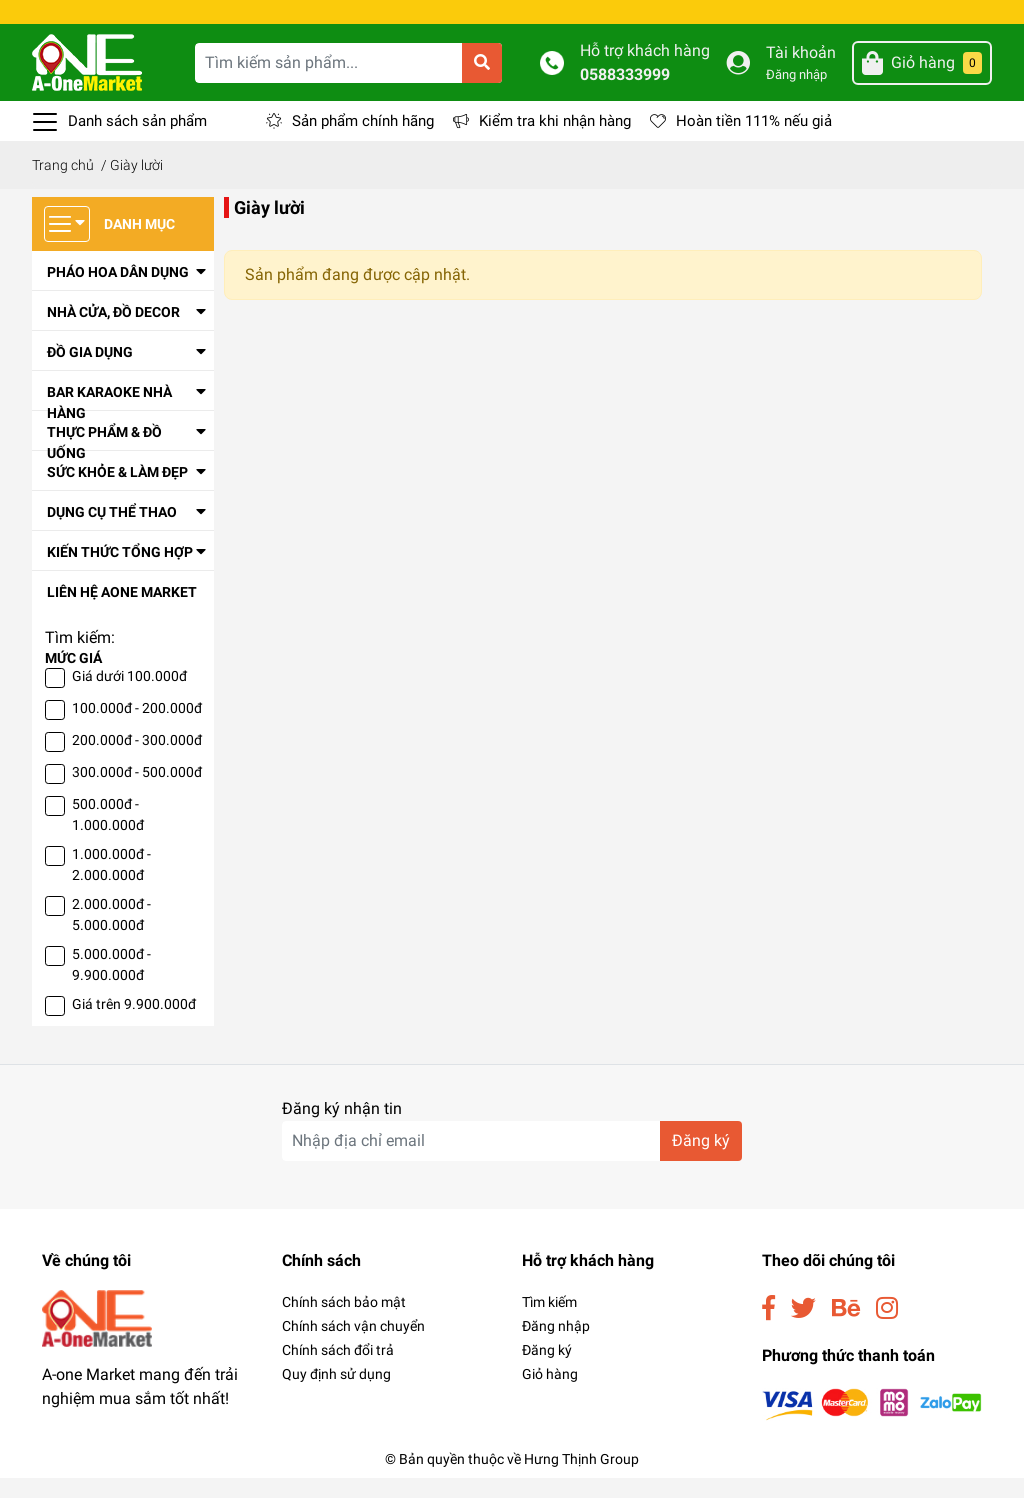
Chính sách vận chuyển (353, 1346)
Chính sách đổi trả (338, 1370)
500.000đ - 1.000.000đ (108, 834)
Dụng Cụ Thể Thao (112, 532)
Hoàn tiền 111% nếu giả (754, 141)
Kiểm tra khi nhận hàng (555, 141)
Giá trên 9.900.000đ (134, 1024)
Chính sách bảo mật (344, 1322)
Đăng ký (547, 1370)
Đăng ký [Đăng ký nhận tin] (701, 1160)
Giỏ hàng (550, 1394)
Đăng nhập (796, 94)
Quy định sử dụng (336, 1394)
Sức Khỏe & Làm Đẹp (117, 492)
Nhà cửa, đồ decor (113, 332)
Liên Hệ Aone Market (122, 612)
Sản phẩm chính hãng (363, 141)
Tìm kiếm (549, 1322)
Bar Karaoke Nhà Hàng (109, 422)
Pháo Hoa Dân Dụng (118, 292)
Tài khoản (801, 72)
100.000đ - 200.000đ (137, 728)
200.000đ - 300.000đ (137, 760)
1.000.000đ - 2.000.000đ (111, 884)
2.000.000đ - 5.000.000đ (111, 934)
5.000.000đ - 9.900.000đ (111, 984)
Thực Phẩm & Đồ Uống (104, 462)
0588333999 (625, 94)
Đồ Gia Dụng (90, 372)
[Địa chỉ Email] (512, 1161)
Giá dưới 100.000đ (129, 696)
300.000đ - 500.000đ (137, 792)
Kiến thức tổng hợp (120, 572)
